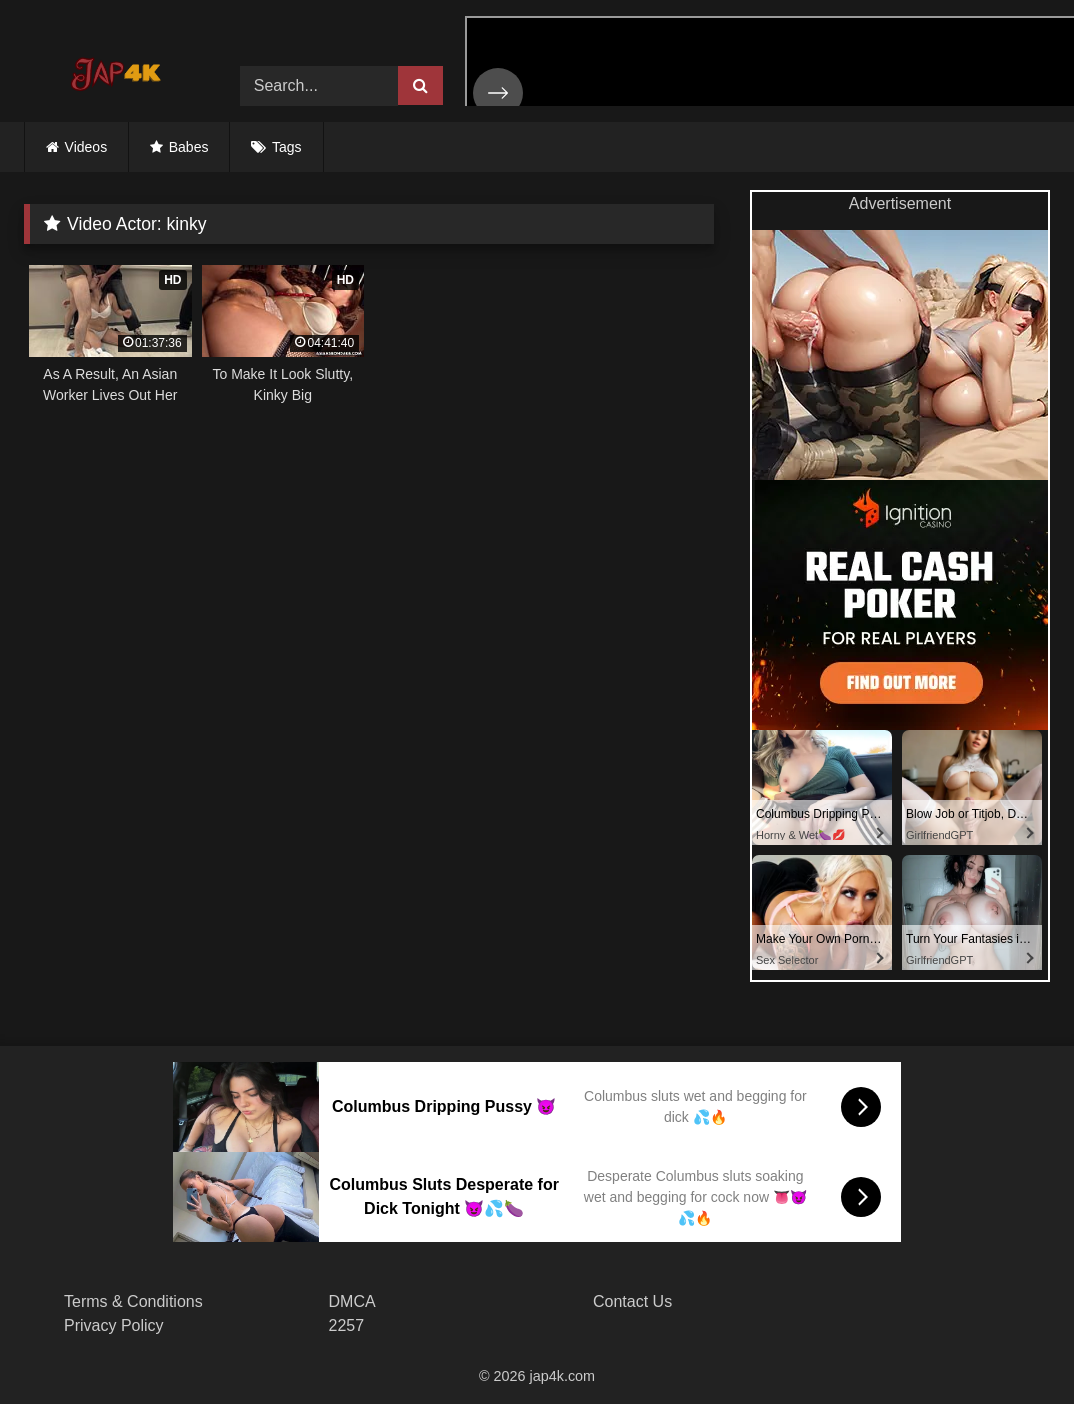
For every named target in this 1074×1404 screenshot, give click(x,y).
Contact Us (632, 1301)
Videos (86, 147)
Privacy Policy (114, 1325)
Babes (189, 147)
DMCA (352, 1301)
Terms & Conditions (133, 1301)
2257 (347, 1325)
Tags (287, 147)
